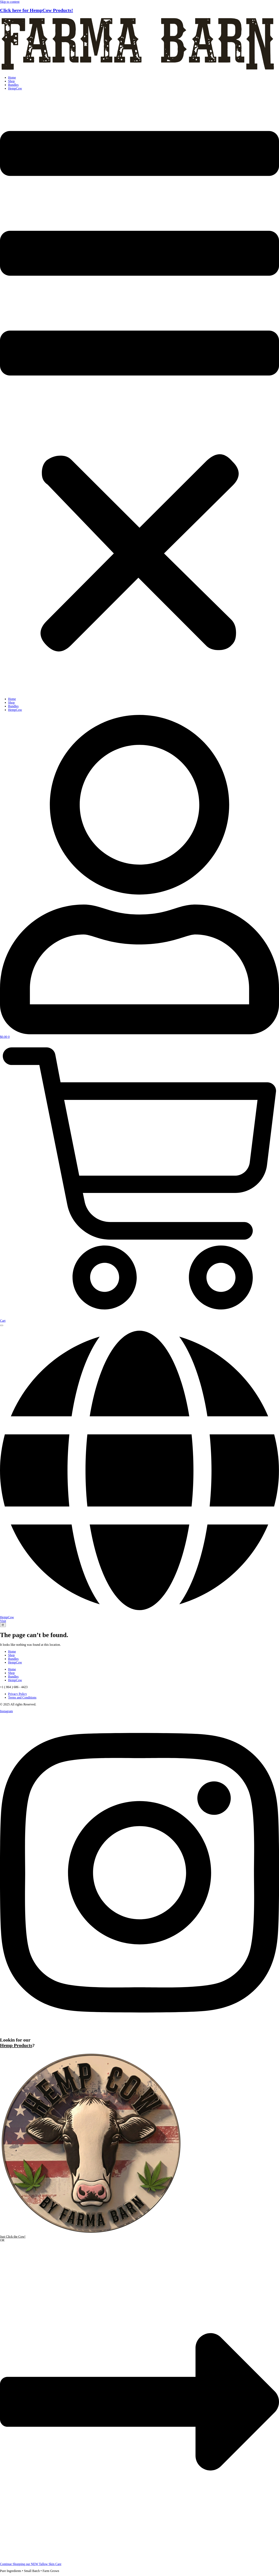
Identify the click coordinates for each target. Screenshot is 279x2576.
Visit (3, 1621)
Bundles (13, 84)
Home (12, 77)
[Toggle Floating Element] (3, 1625)
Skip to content (10, 1)
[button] (139, 394)
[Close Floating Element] (1, 1325)
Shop (11, 81)
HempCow (15, 88)
